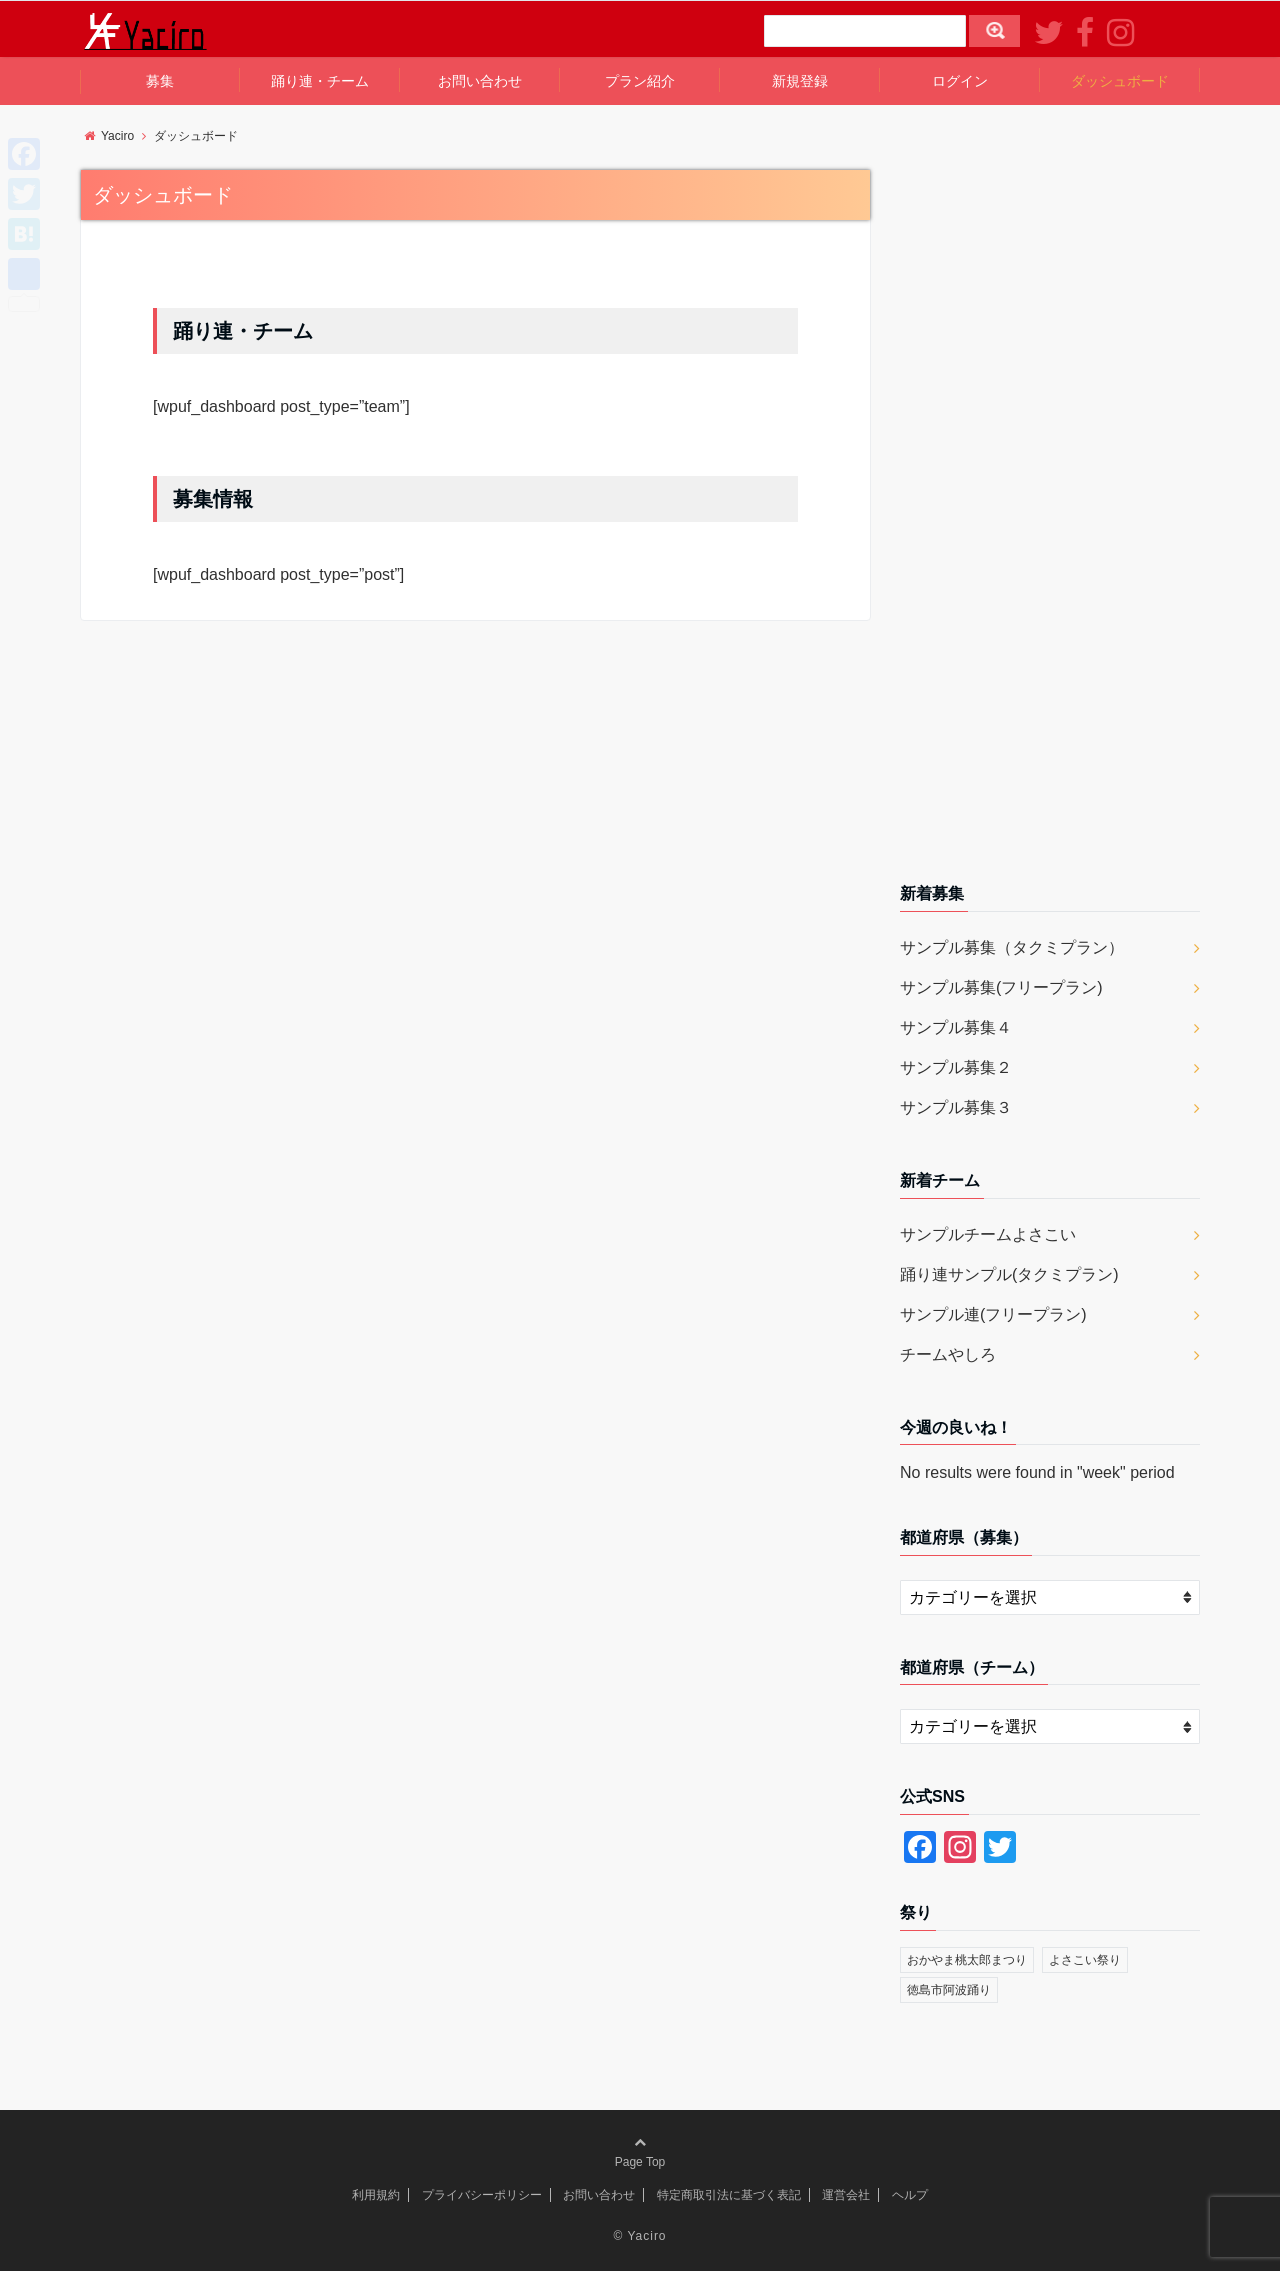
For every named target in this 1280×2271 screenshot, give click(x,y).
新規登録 (800, 81)
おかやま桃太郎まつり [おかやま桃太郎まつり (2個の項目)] (967, 1960)
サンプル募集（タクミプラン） (1012, 947)
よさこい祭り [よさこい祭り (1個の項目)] (1085, 1960)
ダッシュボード (1120, 81)
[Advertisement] (1050, 517)
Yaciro (646, 2236)
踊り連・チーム (320, 81)
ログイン (960, 81)
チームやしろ (948, 1354)
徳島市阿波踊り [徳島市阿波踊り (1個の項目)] (949, 1990)
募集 (160, 81)
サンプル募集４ (956, 1027)
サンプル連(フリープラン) (993, 1314)
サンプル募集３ (956, 1107)
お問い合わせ (480, 81)
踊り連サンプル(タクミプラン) (1009, 1274)
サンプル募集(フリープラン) (1001, 987)
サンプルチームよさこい (988, 1234)
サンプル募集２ (956, 1067)
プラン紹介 (640, 81)
